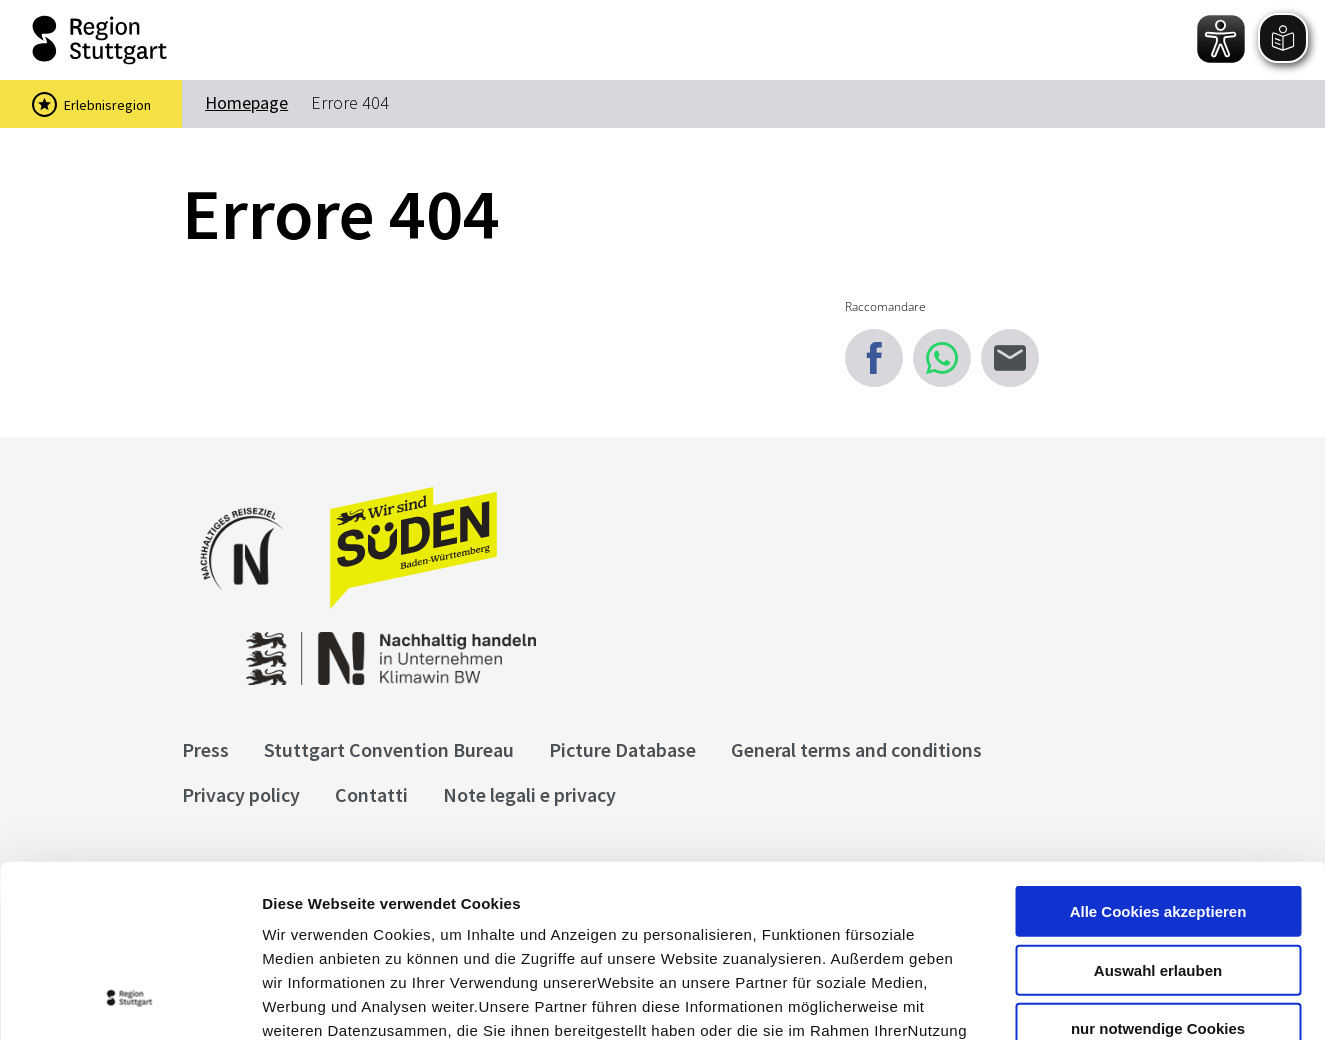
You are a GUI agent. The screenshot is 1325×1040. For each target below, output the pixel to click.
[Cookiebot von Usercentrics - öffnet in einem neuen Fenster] (129, 1001)
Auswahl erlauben (1158, 811)
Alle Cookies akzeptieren (1158, 752)
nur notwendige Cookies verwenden (1158, 878)
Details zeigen (1063, 1000)
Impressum (304, 919)
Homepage (246, 102)
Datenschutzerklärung (444, 919)
